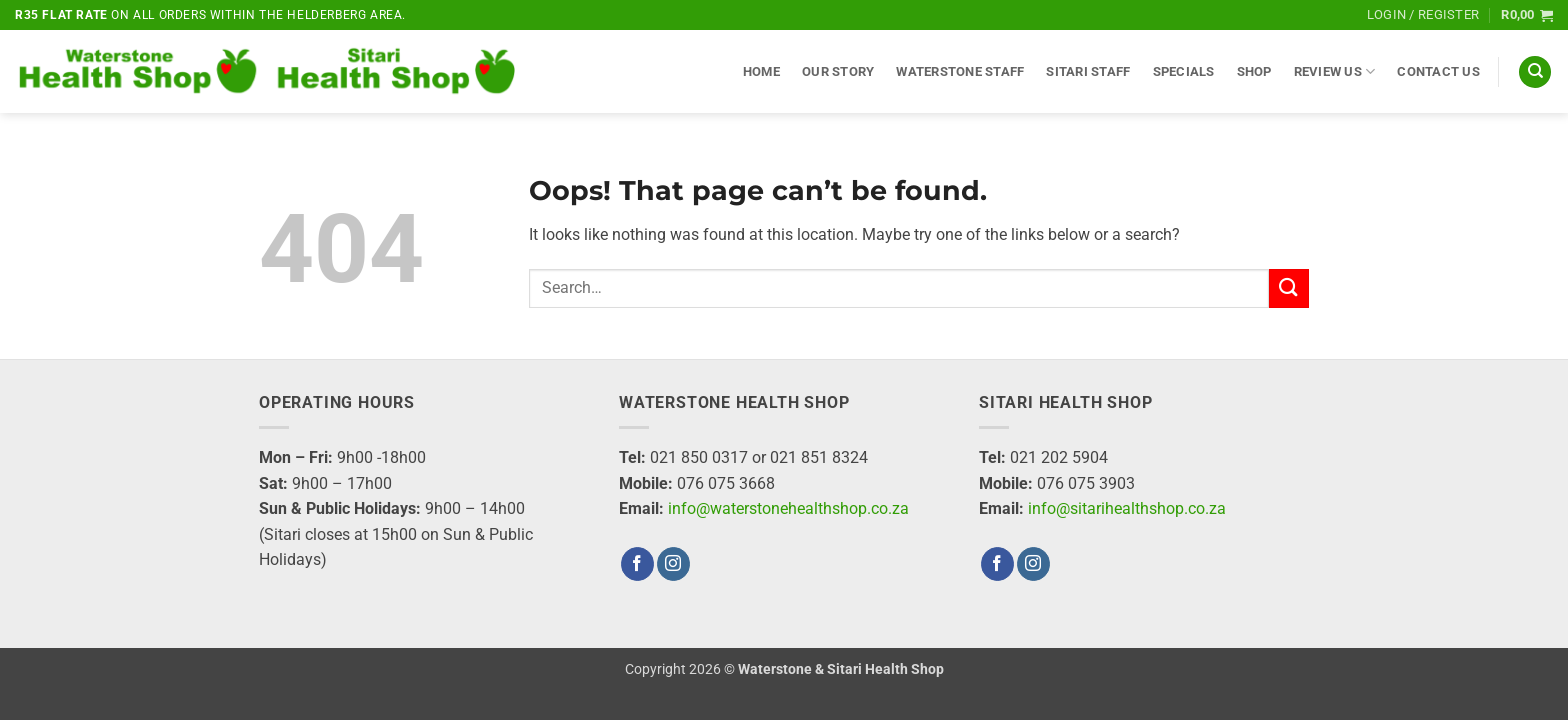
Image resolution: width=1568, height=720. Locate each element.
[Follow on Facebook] (637, 564)
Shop (1254, 71)
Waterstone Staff (960, 71)
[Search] (1535, 72)
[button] (1423, 15)
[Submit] (1289, 288)
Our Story (838, 71)
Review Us (1335, 71)
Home (761, 71)
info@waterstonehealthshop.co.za (788, 508)
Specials (1184, 71)
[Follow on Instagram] (673, 564)
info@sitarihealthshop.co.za (1127, 508)
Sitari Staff (1088, 71)
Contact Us (1438, 71)
